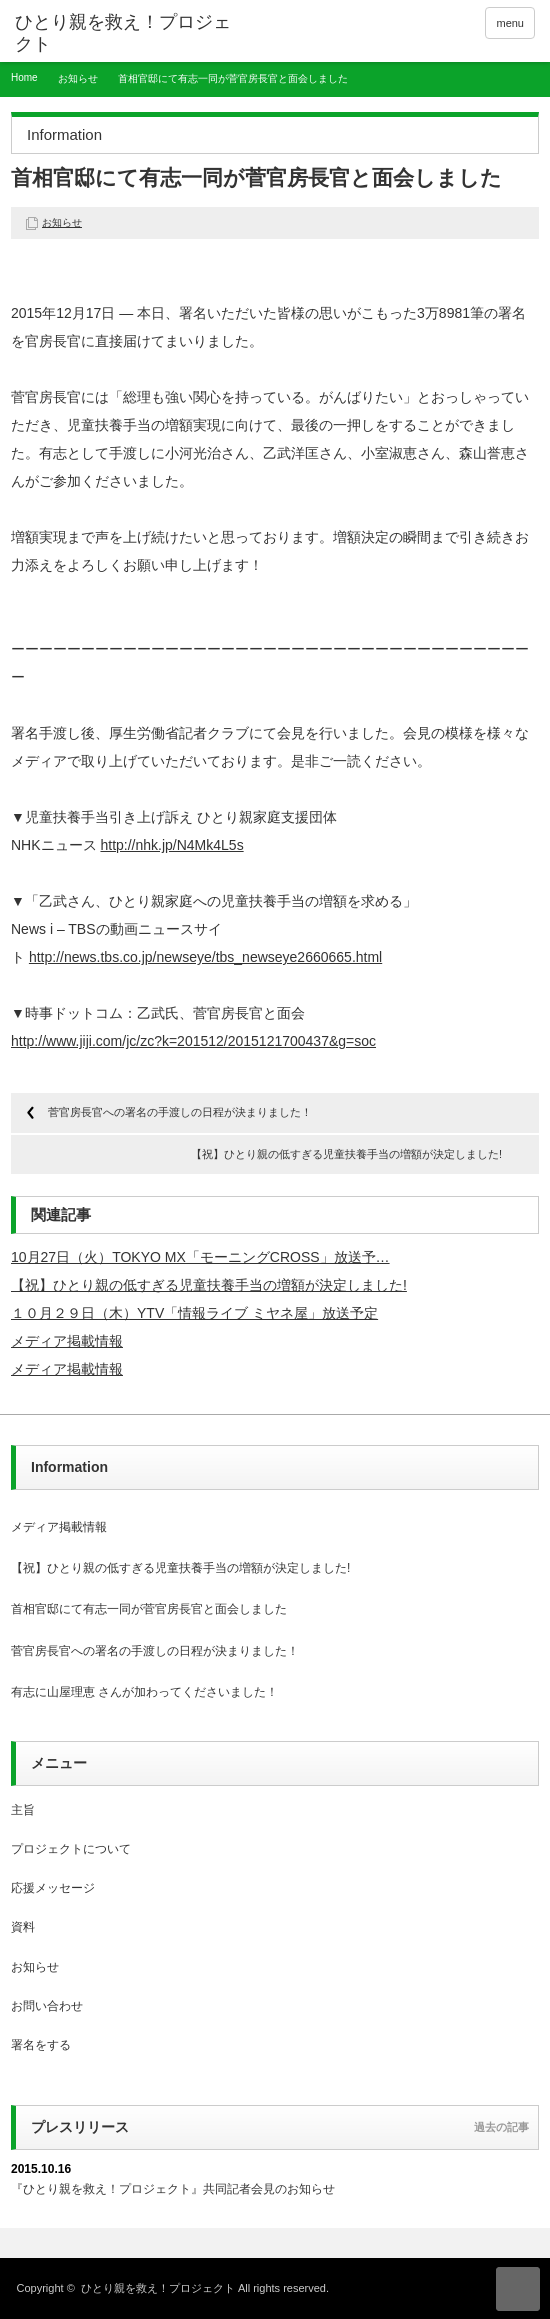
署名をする (41, 2045)
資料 (23, 1927)
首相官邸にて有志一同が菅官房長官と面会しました (149, 1609)
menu (510, 23)
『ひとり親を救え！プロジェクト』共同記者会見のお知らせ (173, 2189)
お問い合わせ (47, 2006)
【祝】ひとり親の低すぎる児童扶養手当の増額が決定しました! (346, 1154)
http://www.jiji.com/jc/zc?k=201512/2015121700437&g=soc (193, 1041)
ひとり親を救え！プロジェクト (158, 2288)
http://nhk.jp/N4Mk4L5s (171, 845)
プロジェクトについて (71, 1849)
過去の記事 (501, 2127)
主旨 (23, 1810)
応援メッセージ (53, 1888)
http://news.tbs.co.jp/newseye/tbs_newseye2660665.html (205, 957)
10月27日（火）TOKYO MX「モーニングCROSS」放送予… (200, 1257)
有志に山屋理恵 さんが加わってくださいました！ (144, 1692)
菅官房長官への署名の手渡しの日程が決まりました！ (180, 1112)
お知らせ (78, 78)
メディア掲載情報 (67, 1341)
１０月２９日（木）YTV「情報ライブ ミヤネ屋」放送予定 (194, 1313)
